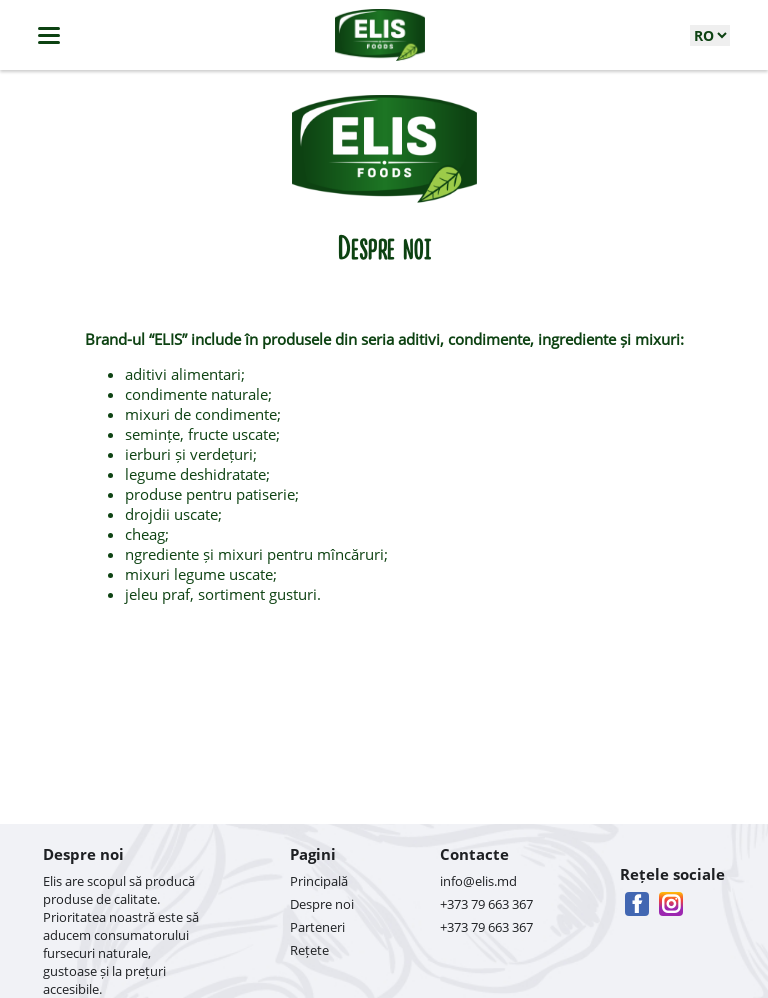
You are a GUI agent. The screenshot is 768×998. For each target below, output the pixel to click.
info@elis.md (478, 881)
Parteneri (317, 927)
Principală (319, 881)
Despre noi (322, 904)
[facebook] (637, 904)
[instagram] (671, 904)
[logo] (380, 35)
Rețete (309, 950)
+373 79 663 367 (486, 904)
